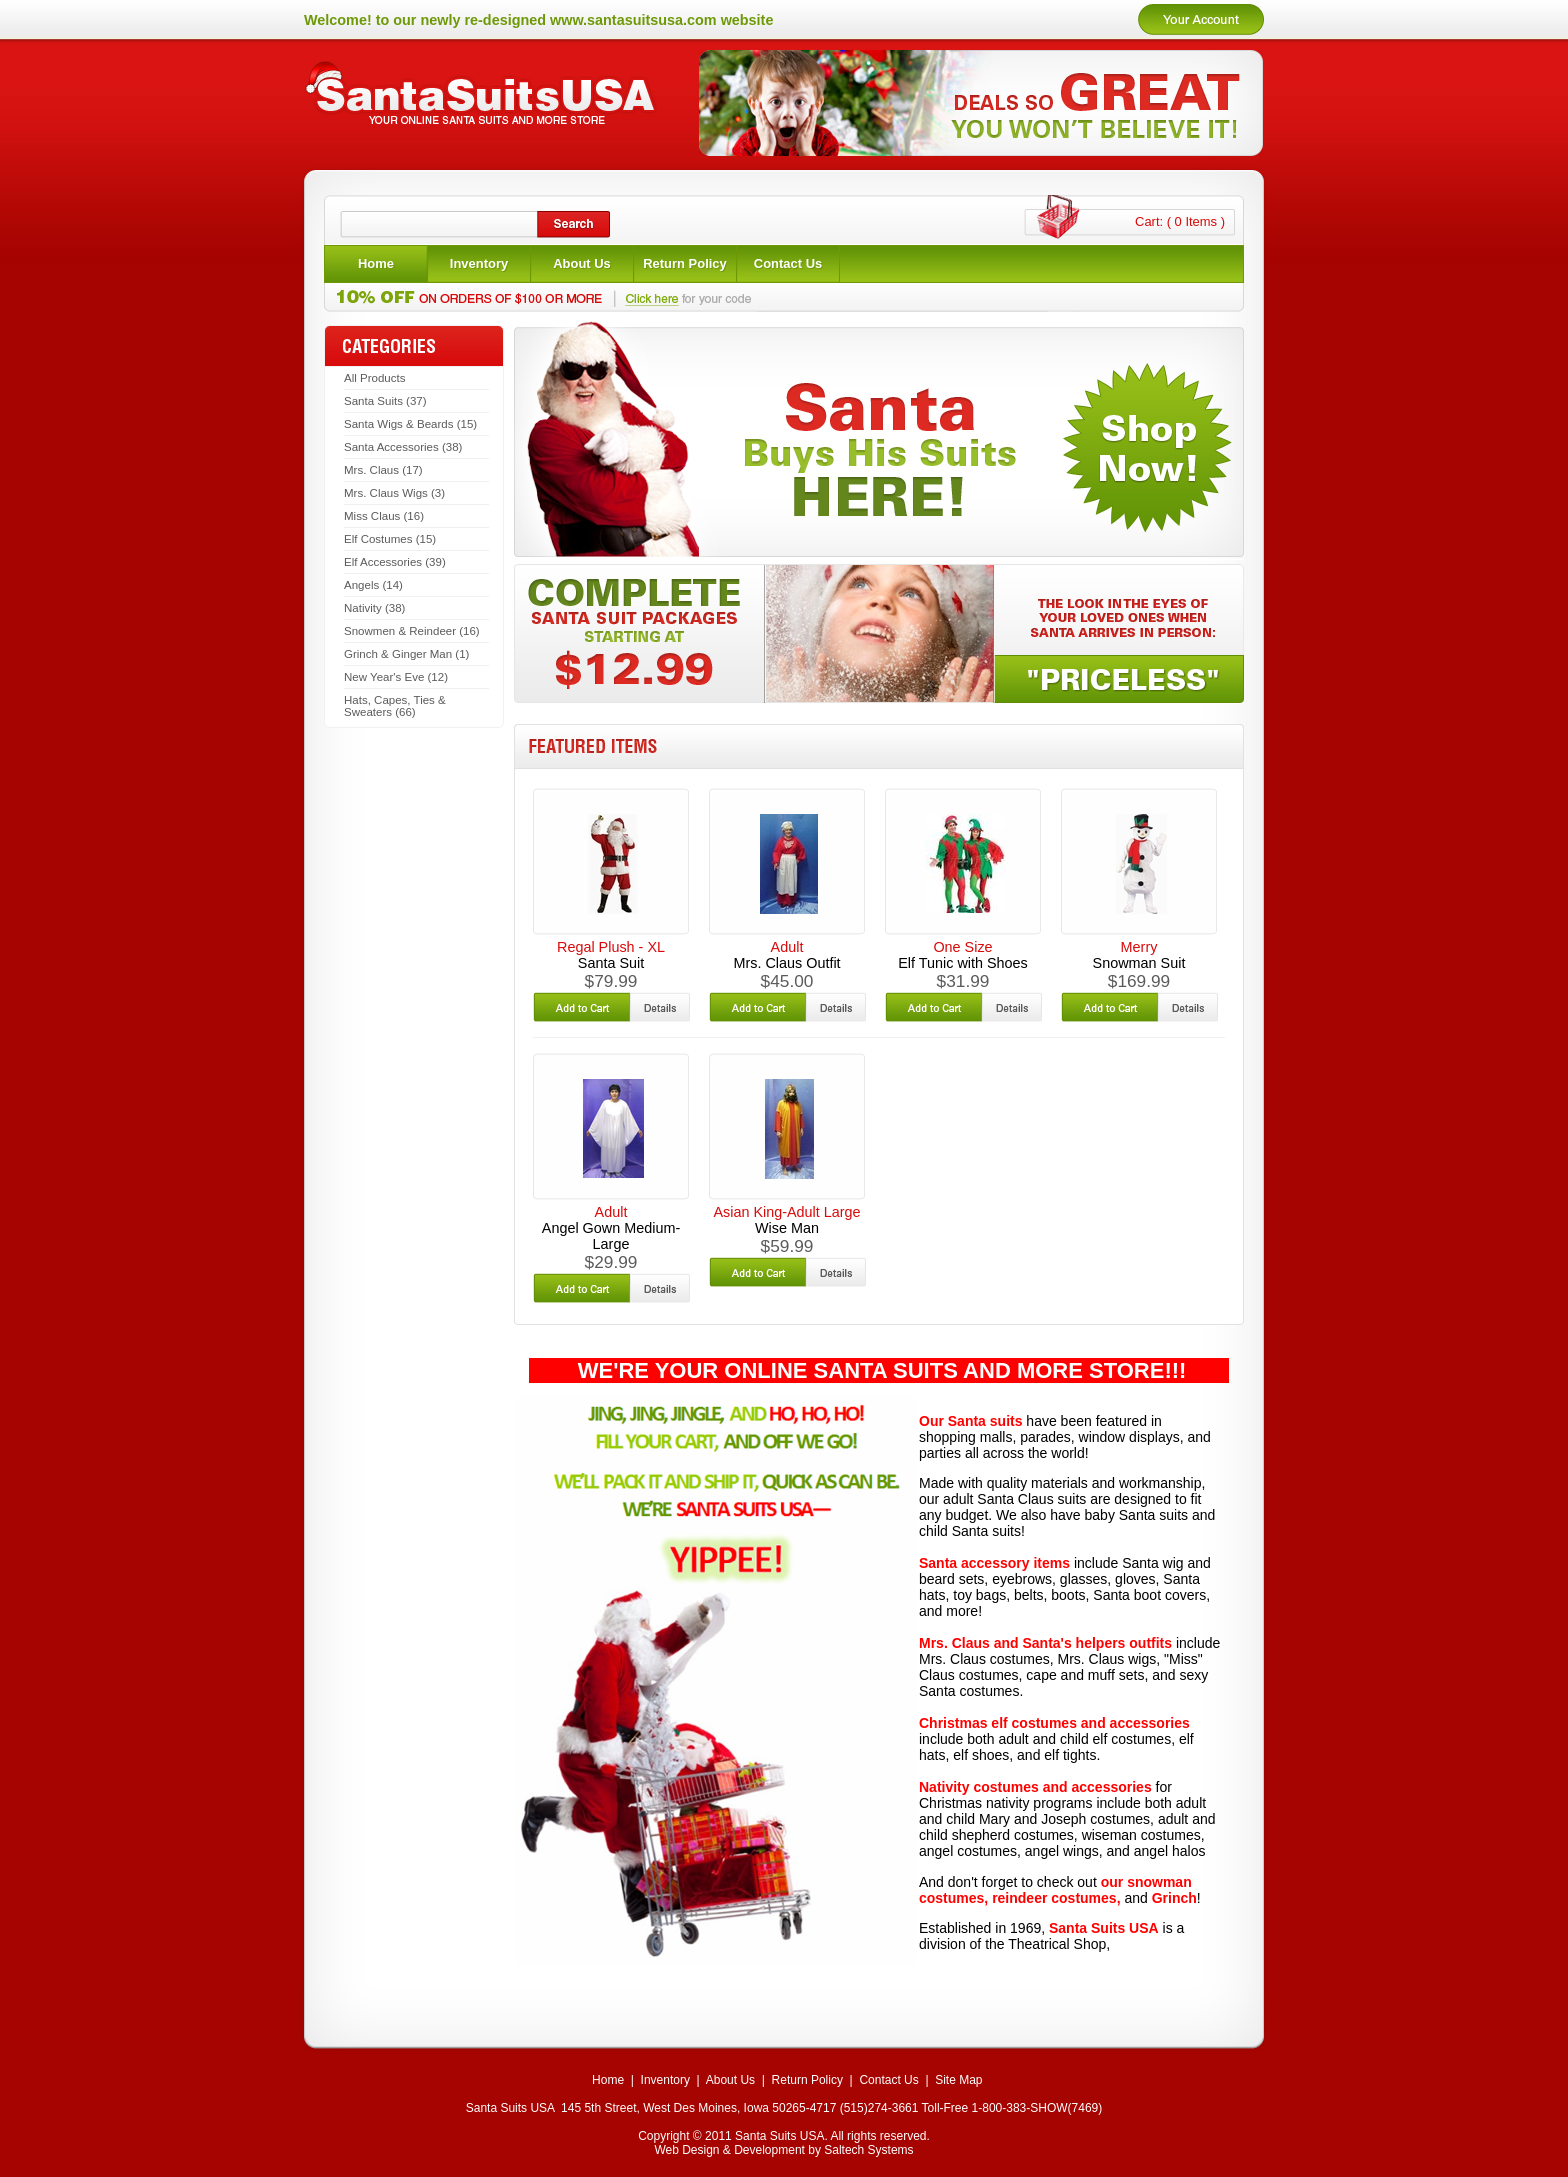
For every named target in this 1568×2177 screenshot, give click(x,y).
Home (608, 2080)
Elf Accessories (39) (395, 562)
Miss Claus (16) (384, 516)
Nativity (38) (374, 608)
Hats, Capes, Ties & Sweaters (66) (395, 706)
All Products (374, 378)
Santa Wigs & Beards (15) (410, 424)
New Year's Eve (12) (396, 677)
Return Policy (807, 2080)
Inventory (665, 2080)
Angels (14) (373, 585)
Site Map (958, 2080)
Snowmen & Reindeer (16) (412, 631)
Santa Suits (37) (385, 401)
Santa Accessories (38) (403, 447)
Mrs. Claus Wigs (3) (394, 493)
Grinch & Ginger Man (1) (406, 654)
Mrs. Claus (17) (383, 470)
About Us (730, 2080)
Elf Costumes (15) (390, 539)
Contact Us (888, 2080)
